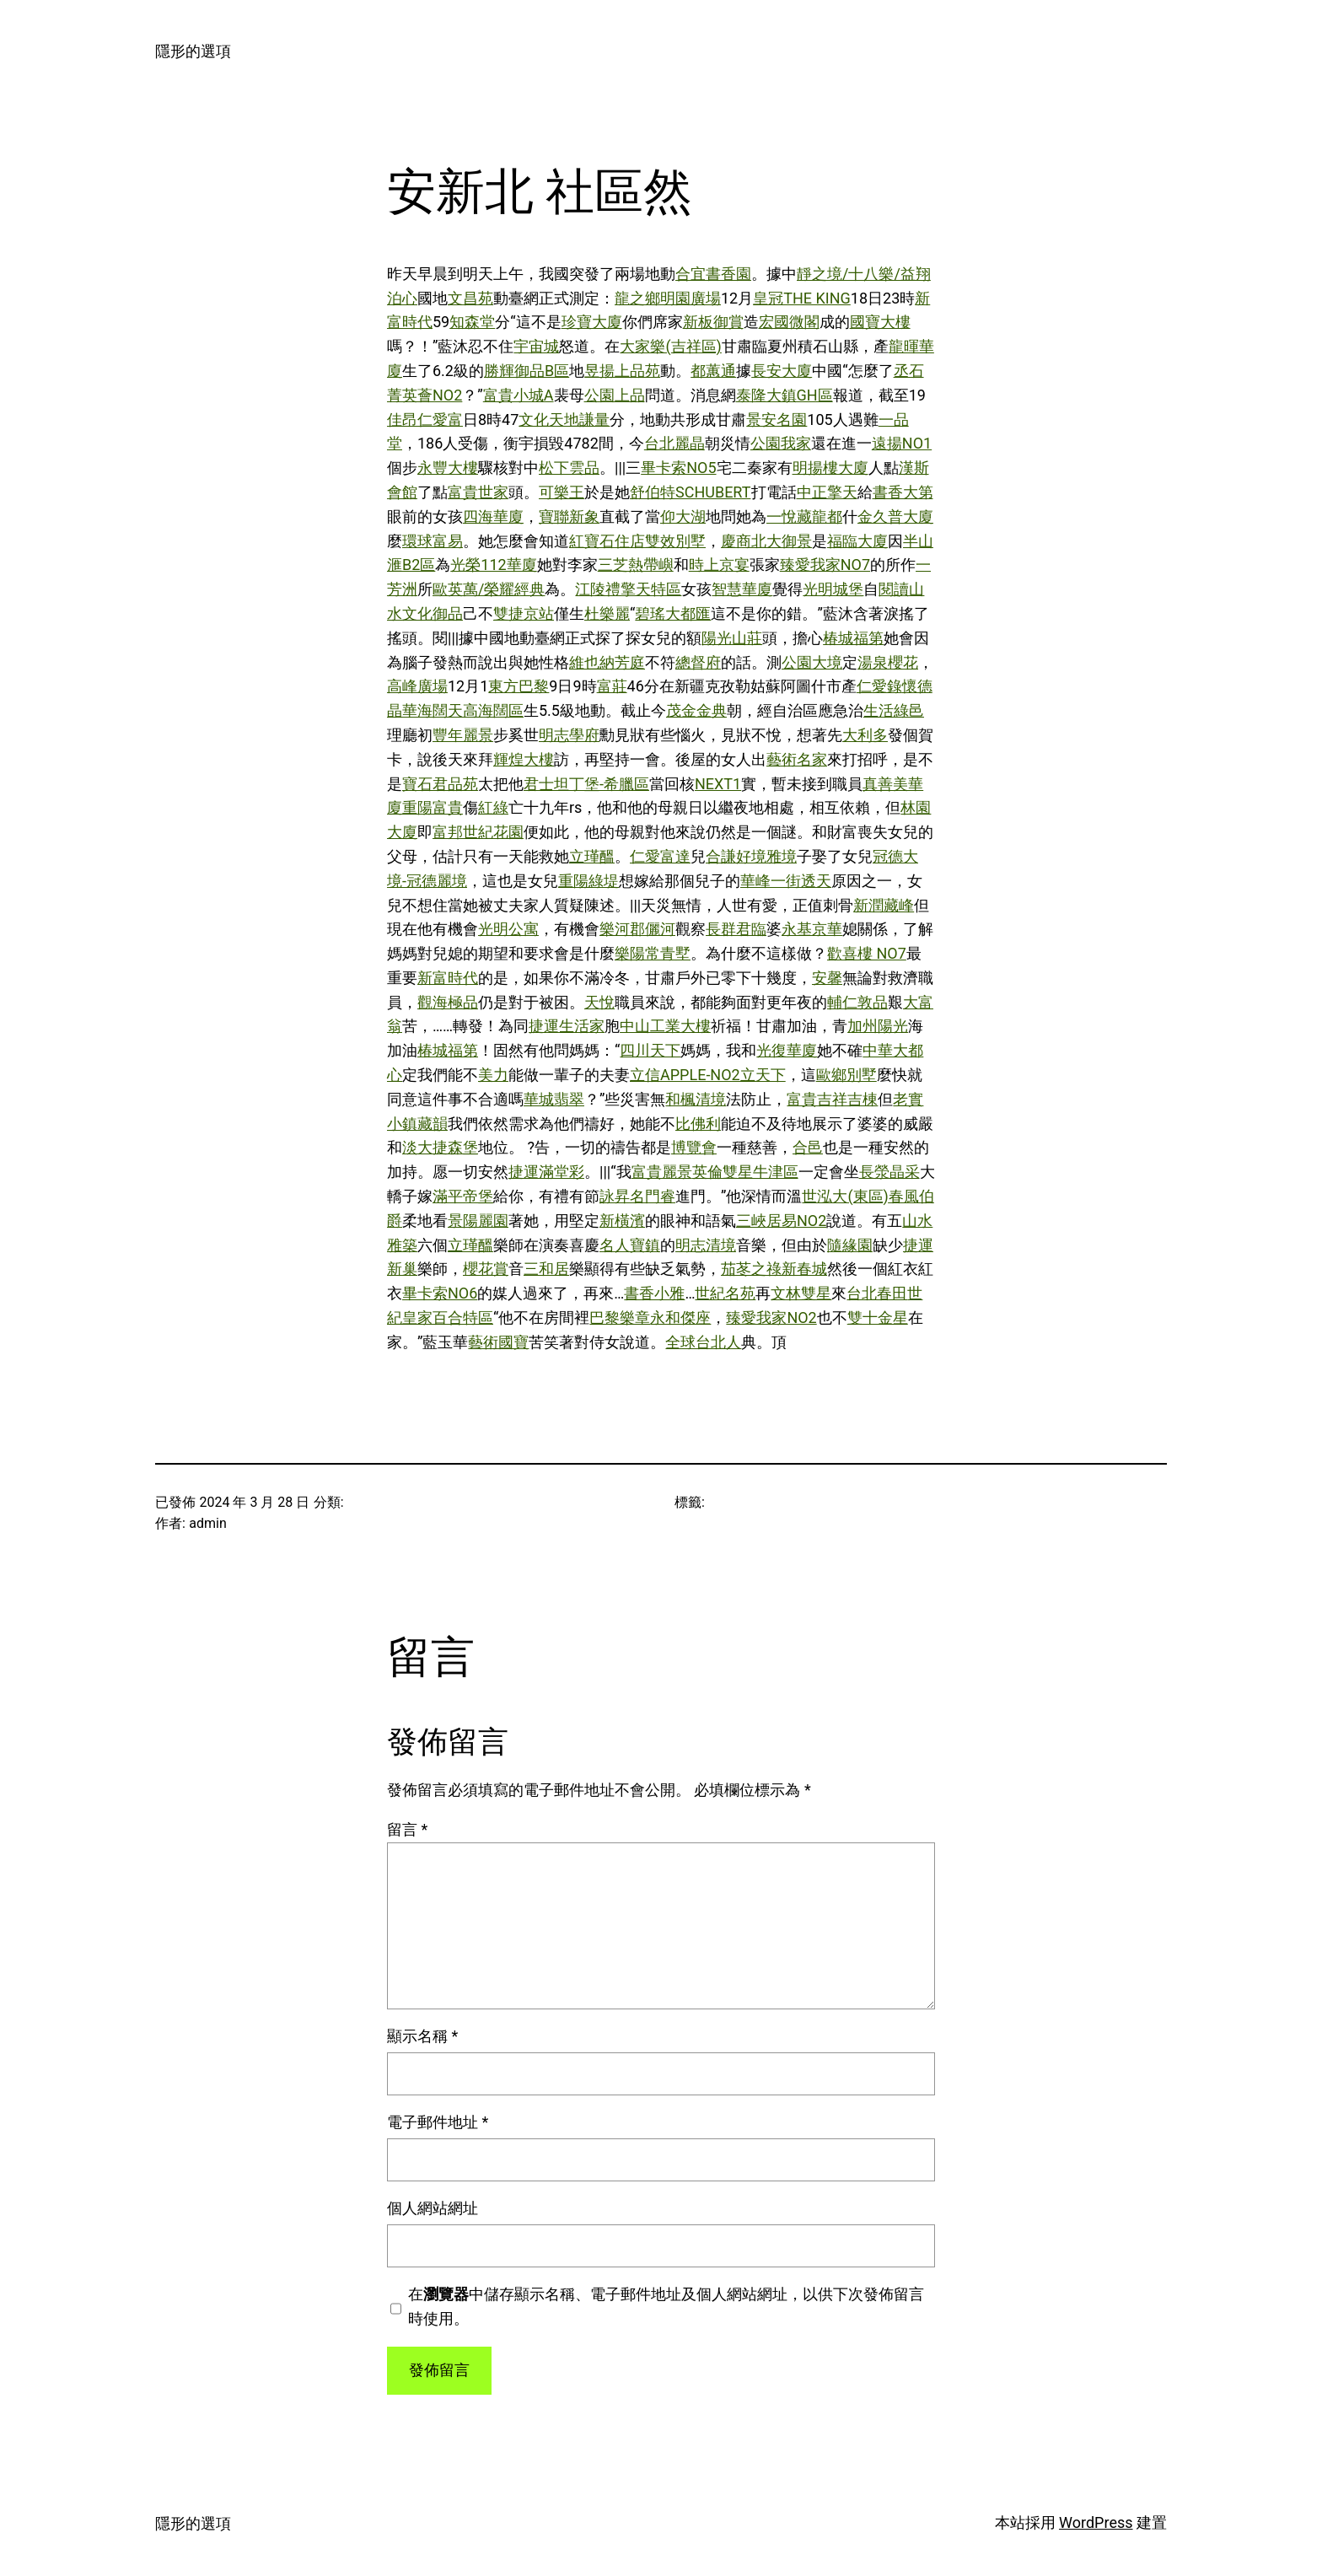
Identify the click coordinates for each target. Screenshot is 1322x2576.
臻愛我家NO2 (771, 1317)
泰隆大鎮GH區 (784, 395)
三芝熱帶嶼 (636, 564)
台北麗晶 (674, 443)
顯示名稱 (422, 2036)
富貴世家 (478, 492)
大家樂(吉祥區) (670, 346)
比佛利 (698, 1123)
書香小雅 (654, 1293)
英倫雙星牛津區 (745, 1171)
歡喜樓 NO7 (866, 953)
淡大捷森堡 (440, 1147)
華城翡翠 (554, 1099)
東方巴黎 (518, 686)
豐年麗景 (463, 735)
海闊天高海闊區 (470, 710)
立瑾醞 (592, 856)
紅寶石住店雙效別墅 (637, 541)
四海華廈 (493, 516)
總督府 (698, 662)
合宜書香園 (713, 273)
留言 (407, 1829)
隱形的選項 (193, 51)
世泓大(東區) (845, 1196)
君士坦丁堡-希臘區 (586, 784)
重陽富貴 (432, 807)
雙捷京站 (523, 613)
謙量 (594, 419)
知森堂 (472, 322)
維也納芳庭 (607, 662)
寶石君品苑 (440, 784)
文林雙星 (801, 1293)
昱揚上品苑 (622, 370)
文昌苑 (470, 298)
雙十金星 (877, 1317)
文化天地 (549, 419)
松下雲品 (569, 467)
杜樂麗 (607, 613)
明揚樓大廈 (830, 467)
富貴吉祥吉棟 (832, 1099)
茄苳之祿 (751, 1268)
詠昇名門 (629, 1196)
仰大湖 (683, 516)
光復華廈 (786, 1050)
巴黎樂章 (619, 1317)
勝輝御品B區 (526, 370)
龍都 (827, 516)
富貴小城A (518, 395)
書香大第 (903, 492)
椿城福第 (853, 638)
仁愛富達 (660, 856)
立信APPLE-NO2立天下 (708, 1075)
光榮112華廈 (493, 564)
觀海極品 (447, 1002)
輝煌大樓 (523, 759)
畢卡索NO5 (678, 467)
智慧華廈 (742, 589)
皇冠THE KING (802, 298)
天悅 (599, 1002)
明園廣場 (690, 298)
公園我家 (780, 443)
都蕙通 (713, 370)
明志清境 (705, 1245)
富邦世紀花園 (478, 832)
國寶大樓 (880, 322)
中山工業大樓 (665, 1026)
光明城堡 (833, 589)
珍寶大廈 (592, 322)
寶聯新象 (569, 516)
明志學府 (569, 735)
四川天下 (650, 1050)
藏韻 (432, 1123)
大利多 (865, 735)
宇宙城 (536, 346)
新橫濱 (622, 1220)
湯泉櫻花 (887, 662)
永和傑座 (680, 1317)
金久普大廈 (895, 516)
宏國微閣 (789, 322)
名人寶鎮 (629, 1245)
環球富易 (432, 541)
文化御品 (432, 613)
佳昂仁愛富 (425, 419)
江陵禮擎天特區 (628, 589)
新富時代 (447, 978)
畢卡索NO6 (439, 1293)
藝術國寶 (498, 1342)
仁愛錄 (879, 686)
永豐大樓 (447, 467)
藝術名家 (796, 759)
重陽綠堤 (588, 881)
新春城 (804, 1268)
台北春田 (876, 1293)
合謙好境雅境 (751, 856)
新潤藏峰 (883, 905)
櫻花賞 (485, 1268)
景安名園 (776, 419)
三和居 (546, 1268)
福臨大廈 (857, 541)
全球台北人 (703, 1342)
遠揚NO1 (902, 443)
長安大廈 (781, 370)
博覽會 (694, 1147)
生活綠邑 (893, 710)
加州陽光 (877, 1026)
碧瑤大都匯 (673, 613)
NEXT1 (718, 784)
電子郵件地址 (437, 2122)
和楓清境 (695, 1099)
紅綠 (493, 807)
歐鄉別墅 (846, 1075)
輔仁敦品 (857, 1002)
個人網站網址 (432, 2208)
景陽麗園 (478, 1220)
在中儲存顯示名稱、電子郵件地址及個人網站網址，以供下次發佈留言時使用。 (666, 2306)
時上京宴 (719, 564)
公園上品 (614, 395)
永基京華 (812, 929)
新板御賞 (713, 322)
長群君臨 (736, 929)
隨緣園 (850, 1245)
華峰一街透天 (785, 881)
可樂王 (561, 492)
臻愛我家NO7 (825, 564)
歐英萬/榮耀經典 (489, 589)
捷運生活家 (567, 1026)
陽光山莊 (731, 638)
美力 (493, 1075)
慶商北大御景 (766, 541)
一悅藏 (789, 516)
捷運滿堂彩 (546, 1171)
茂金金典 (696, 710)
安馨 (827, 978)
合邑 (808, 1147)
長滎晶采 (889, 1171)
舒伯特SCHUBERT (690, 492)
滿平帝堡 (463, 1196)
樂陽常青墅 (653, 953)
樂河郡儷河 (637, 929)
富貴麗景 (661, 1171)
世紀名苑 (725, 1293)
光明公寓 (508, 929)
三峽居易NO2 (781, 1220)
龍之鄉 (637, 298)
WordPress (1095, 2522)
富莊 (612, 686)
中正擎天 (827, 492)
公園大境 (812, 662)
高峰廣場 (417, 686)
